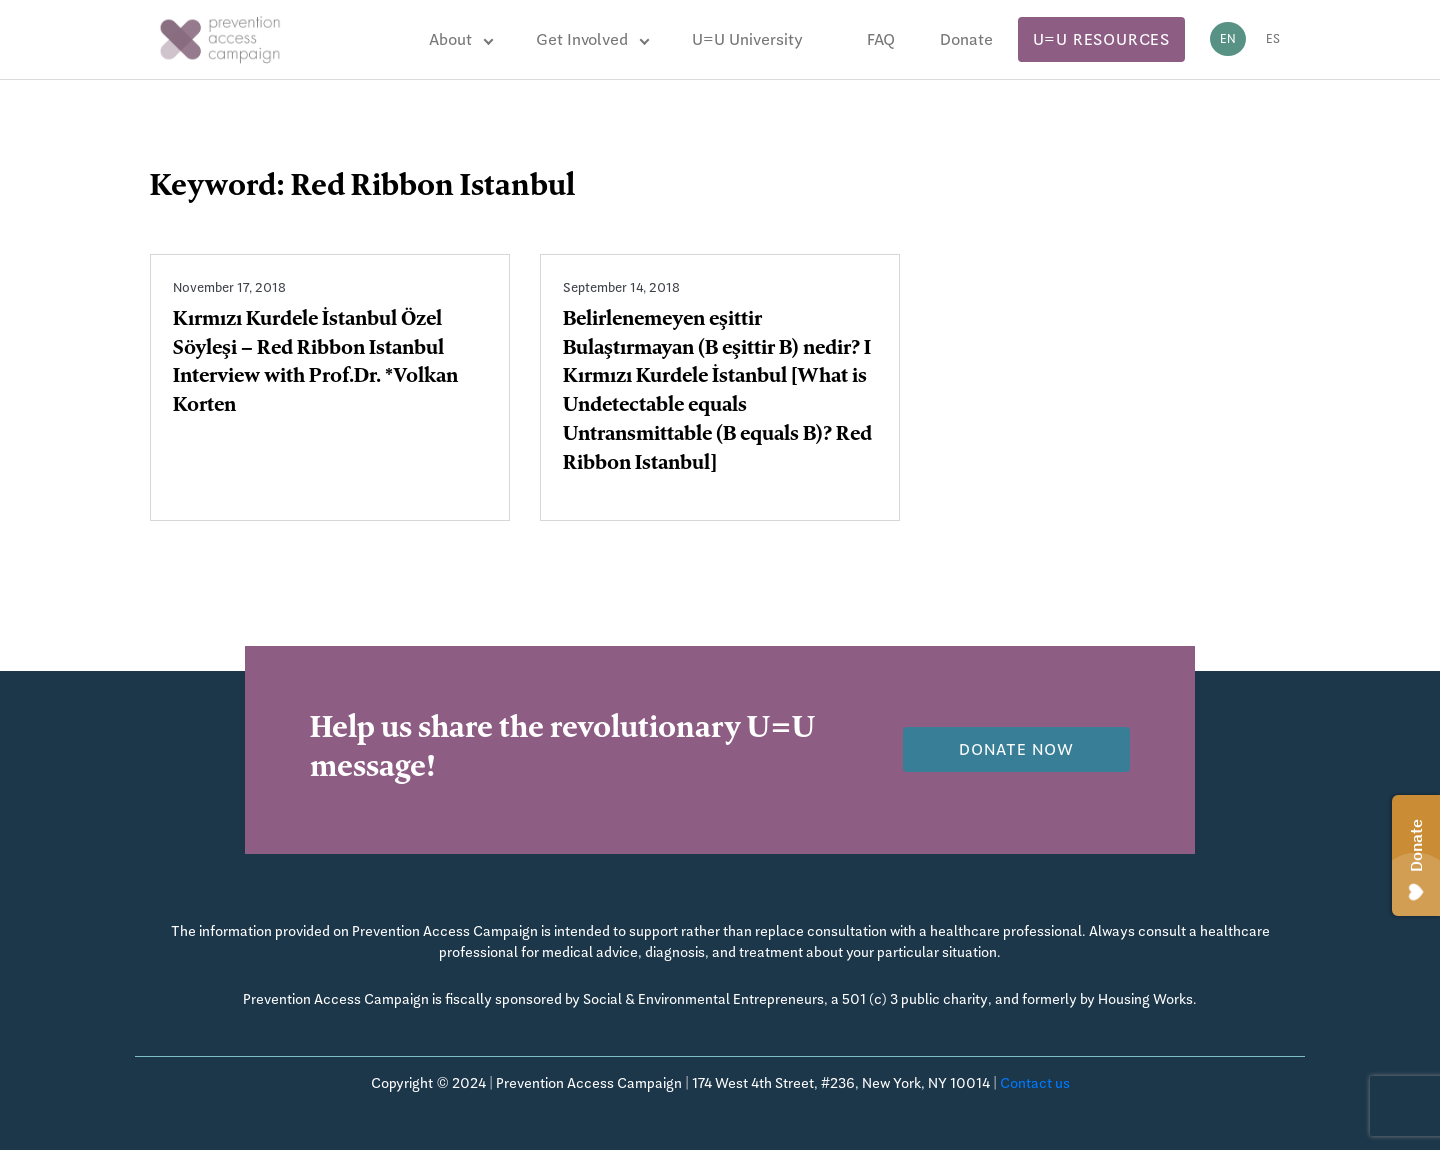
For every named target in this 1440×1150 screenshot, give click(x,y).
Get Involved (582, 39)
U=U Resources (1101, 39)
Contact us (1035, 1083)
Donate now (1016, 749)
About (450, 39)
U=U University (747, 39)
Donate (966, 39)
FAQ (881, 39)
